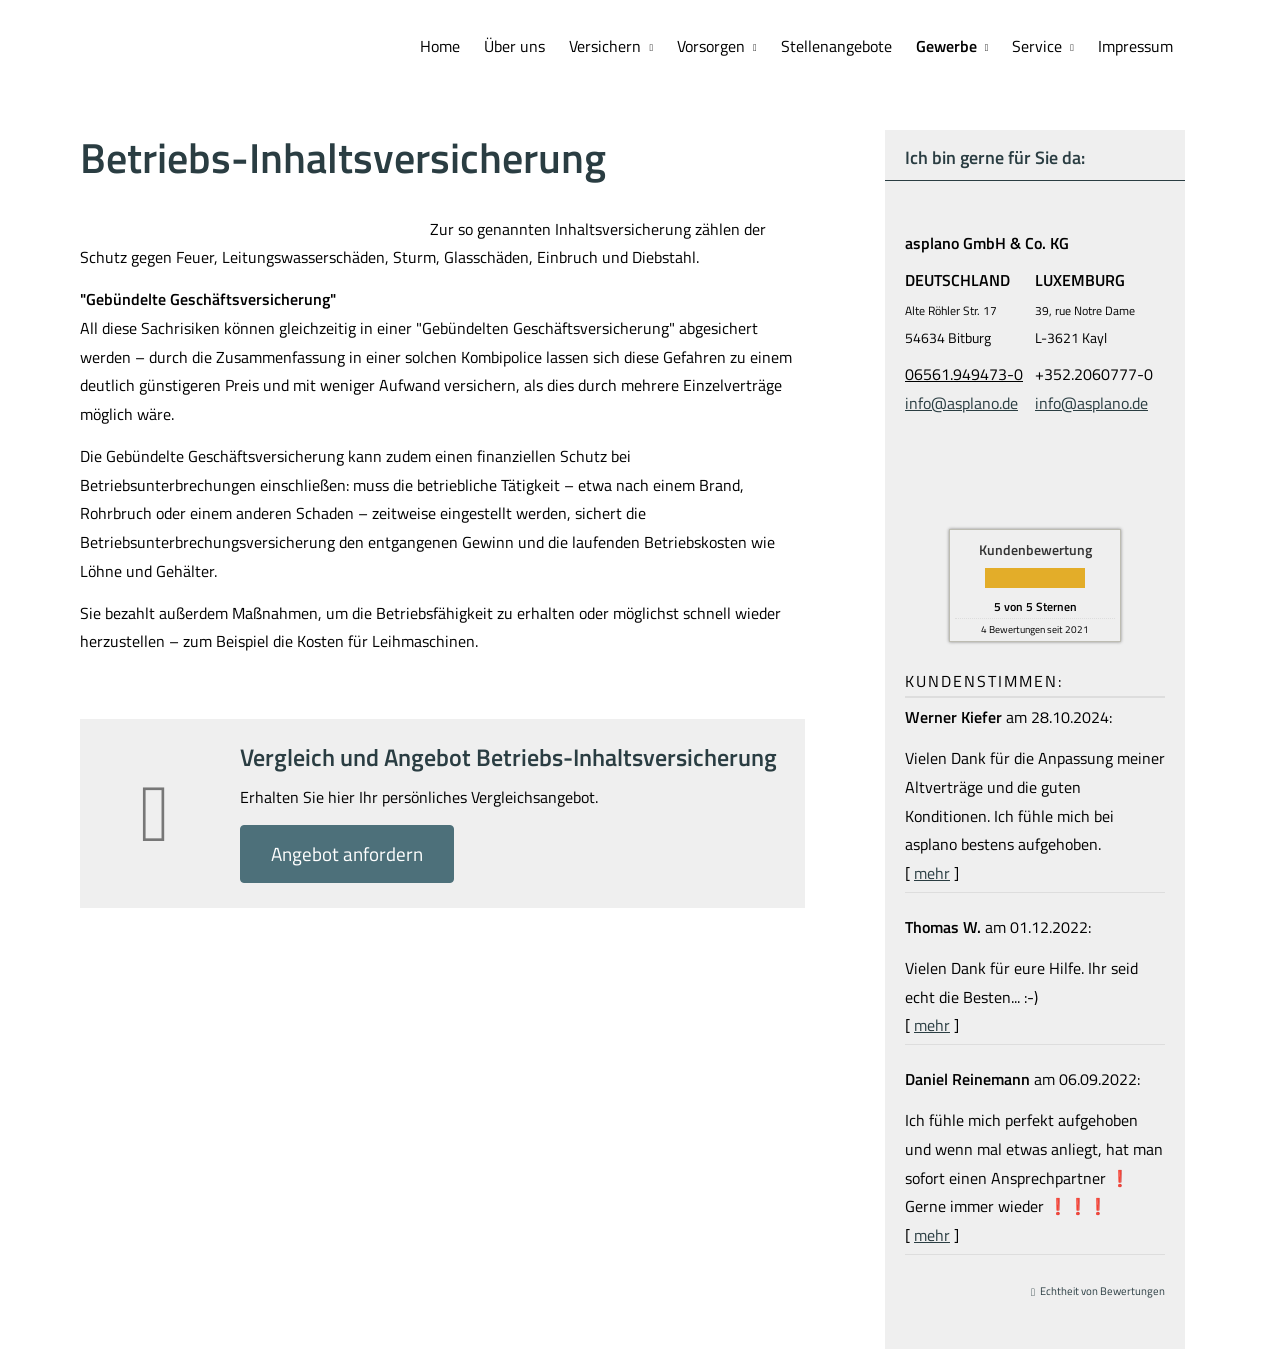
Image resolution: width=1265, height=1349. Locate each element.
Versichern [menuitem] (605, 46)
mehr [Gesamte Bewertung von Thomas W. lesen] (932, 1025)
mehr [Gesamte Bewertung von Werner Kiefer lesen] (932, 873)
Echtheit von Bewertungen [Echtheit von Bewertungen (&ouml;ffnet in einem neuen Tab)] (1102, 1291)
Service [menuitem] (1037, 46)
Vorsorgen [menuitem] (711, 46)
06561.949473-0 (964, 374)
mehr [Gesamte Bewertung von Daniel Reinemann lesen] (932, 1235)
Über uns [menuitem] (514, 46)
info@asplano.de (961, 403)
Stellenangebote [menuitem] (836, 46)
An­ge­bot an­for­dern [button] (347, 853)
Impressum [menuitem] (1135, 46)
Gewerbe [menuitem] (946, 46)
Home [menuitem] (440, 46)
